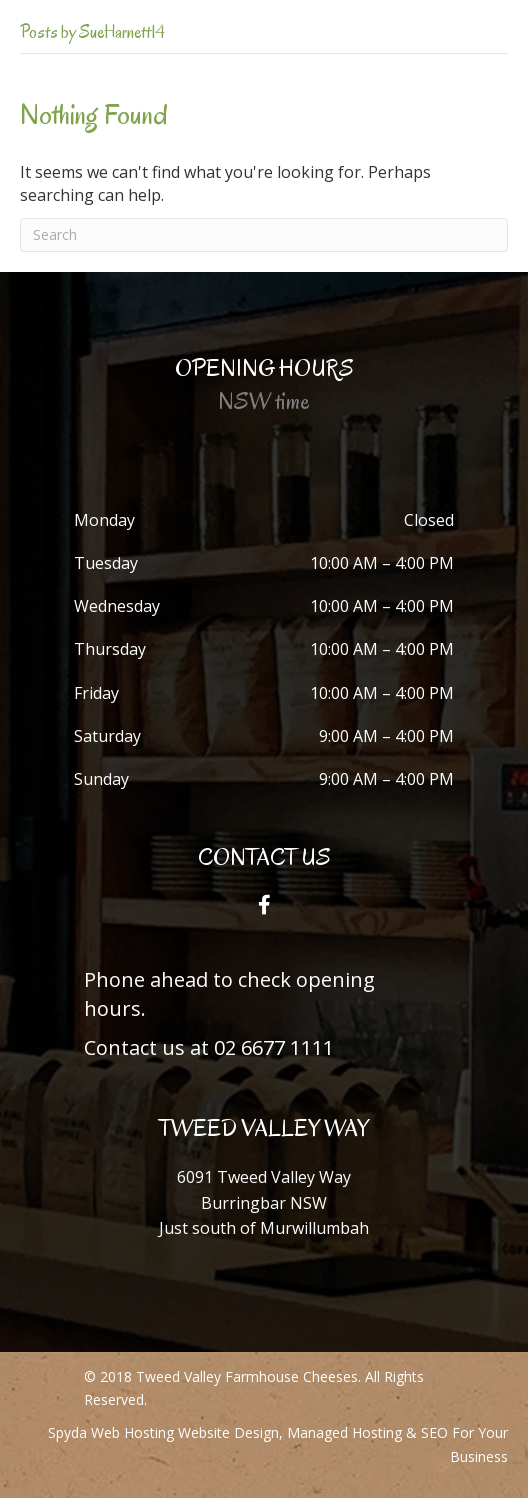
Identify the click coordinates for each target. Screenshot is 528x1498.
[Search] (264, 235)
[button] (264, 905)
